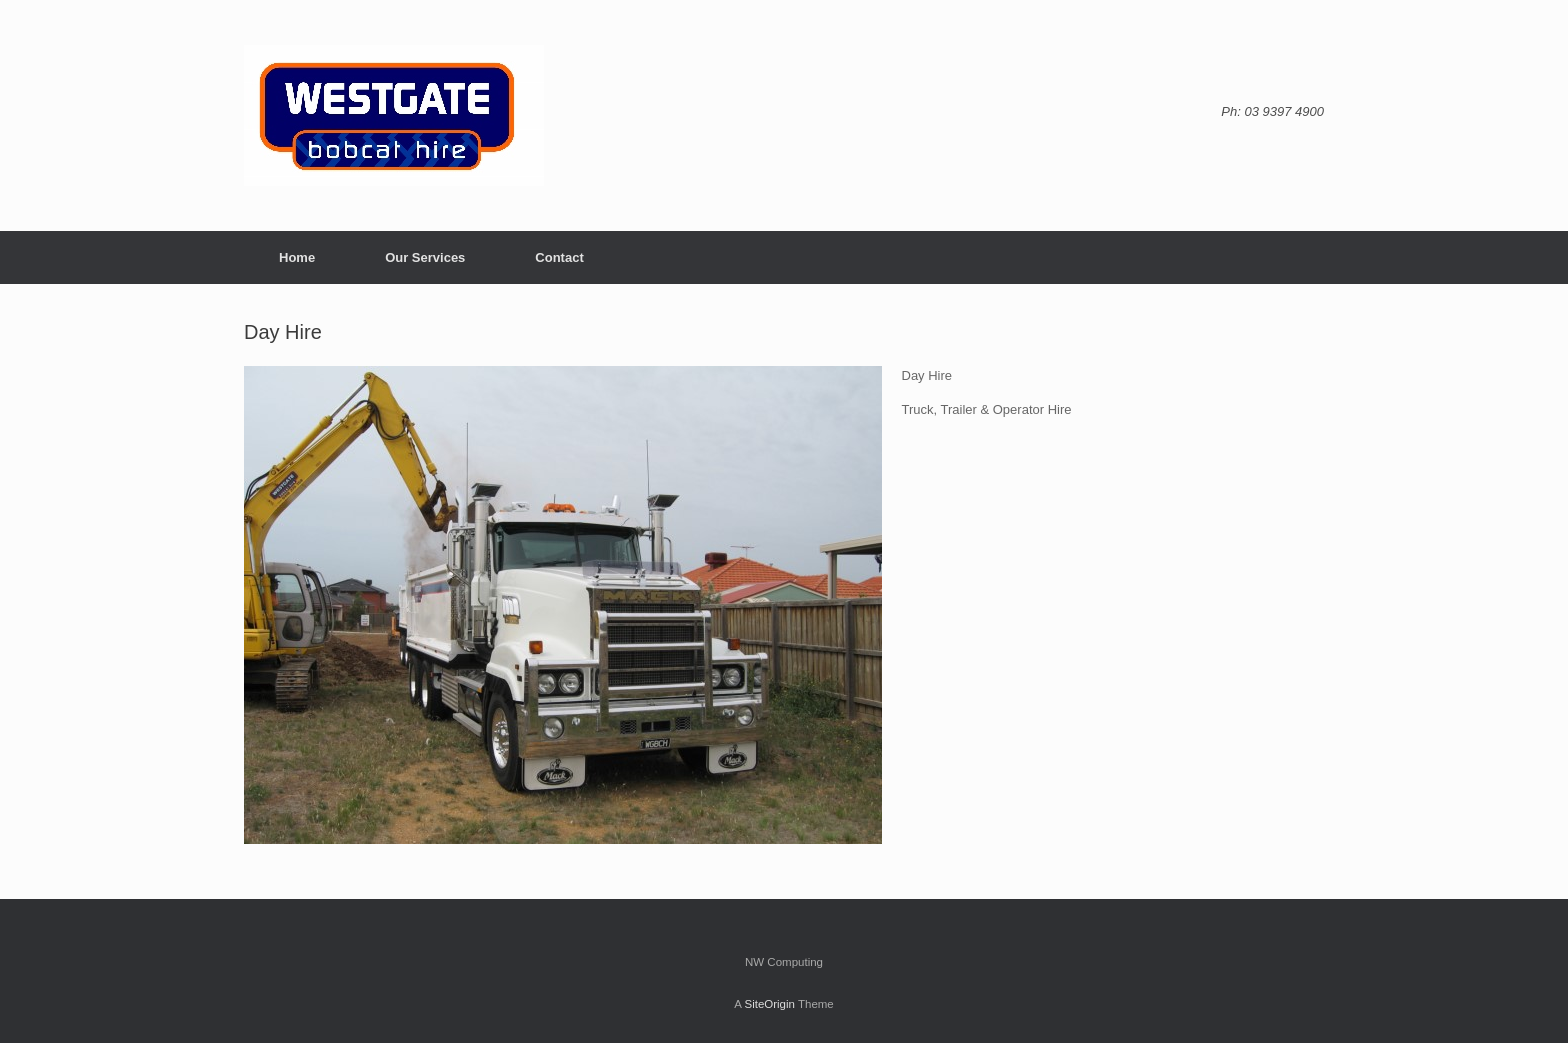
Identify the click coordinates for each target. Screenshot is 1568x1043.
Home (297, 257)
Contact (559, 257)
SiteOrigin (769, 1004)
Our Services (425, 257)
